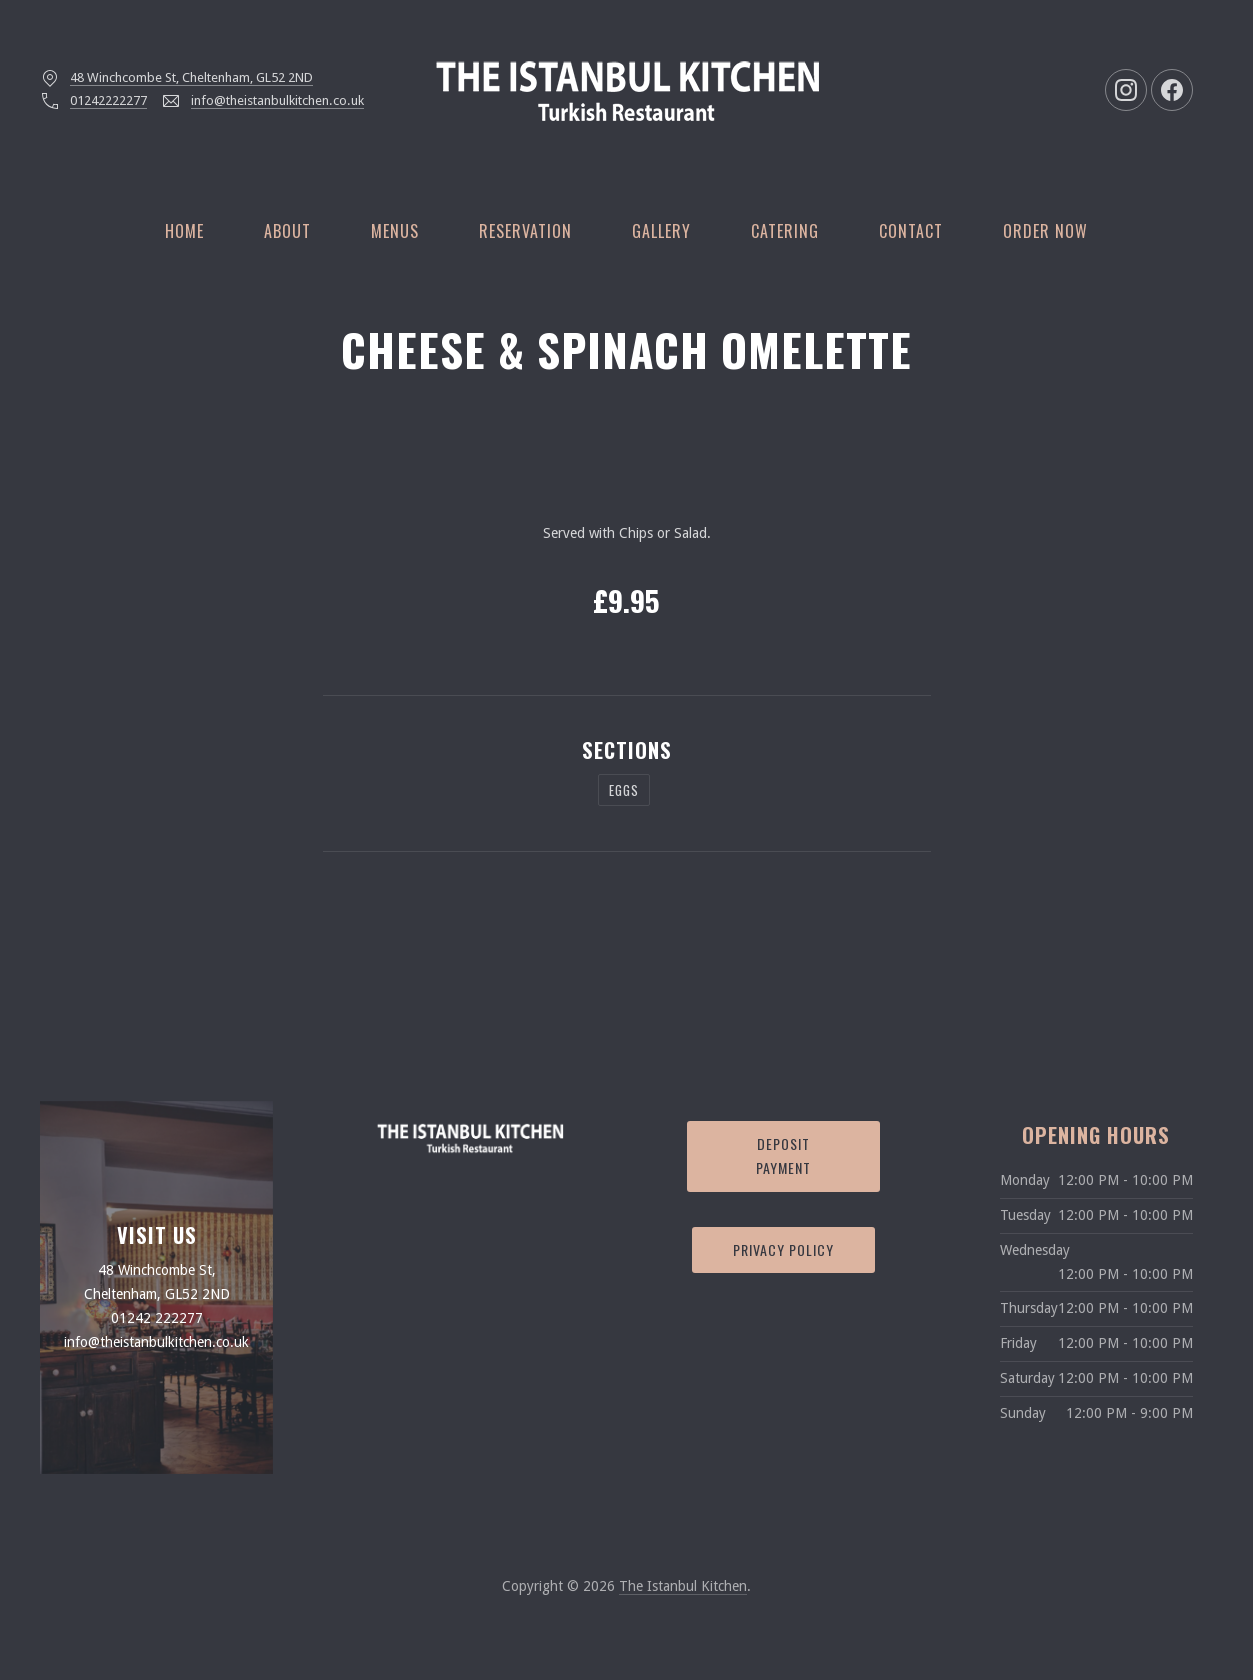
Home (184, 231)
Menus (395, 231)
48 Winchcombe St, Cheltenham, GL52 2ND (191, 77)
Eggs (624, 790)
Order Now (1045, 231)
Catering (785, 231)
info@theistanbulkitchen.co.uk (277, 100)
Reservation (525, 231)
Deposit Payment (783, 1156)
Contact (911, 231)
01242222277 (108, 100)
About (287, 231)
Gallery (661, 231)
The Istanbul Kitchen (683, 1586)
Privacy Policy (783, 1249)
